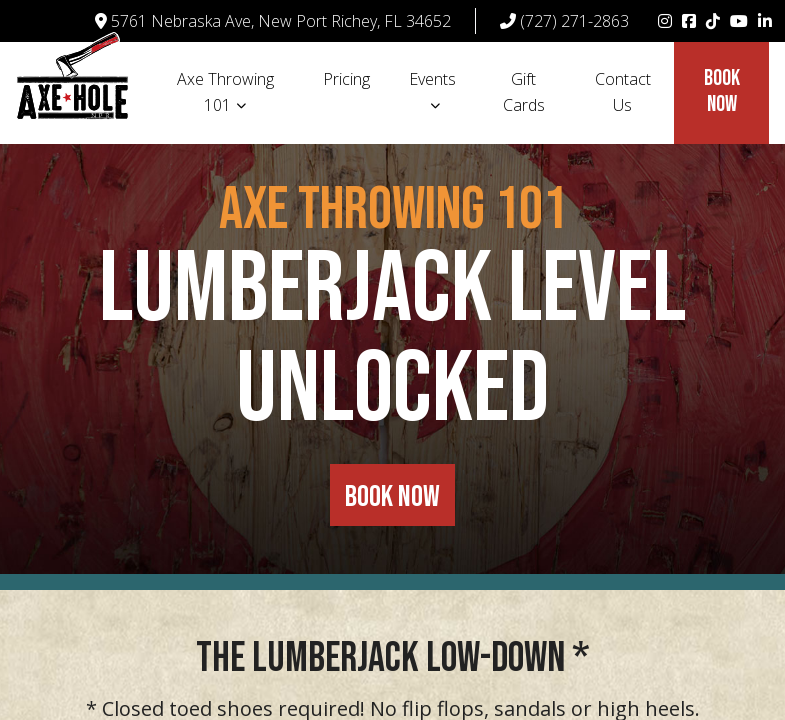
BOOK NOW (392, 497)
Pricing (346, 79)
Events (432, 79)
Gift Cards (524, 92)
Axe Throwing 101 (225, 92)
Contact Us (623, 92)
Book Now (722, 91)
